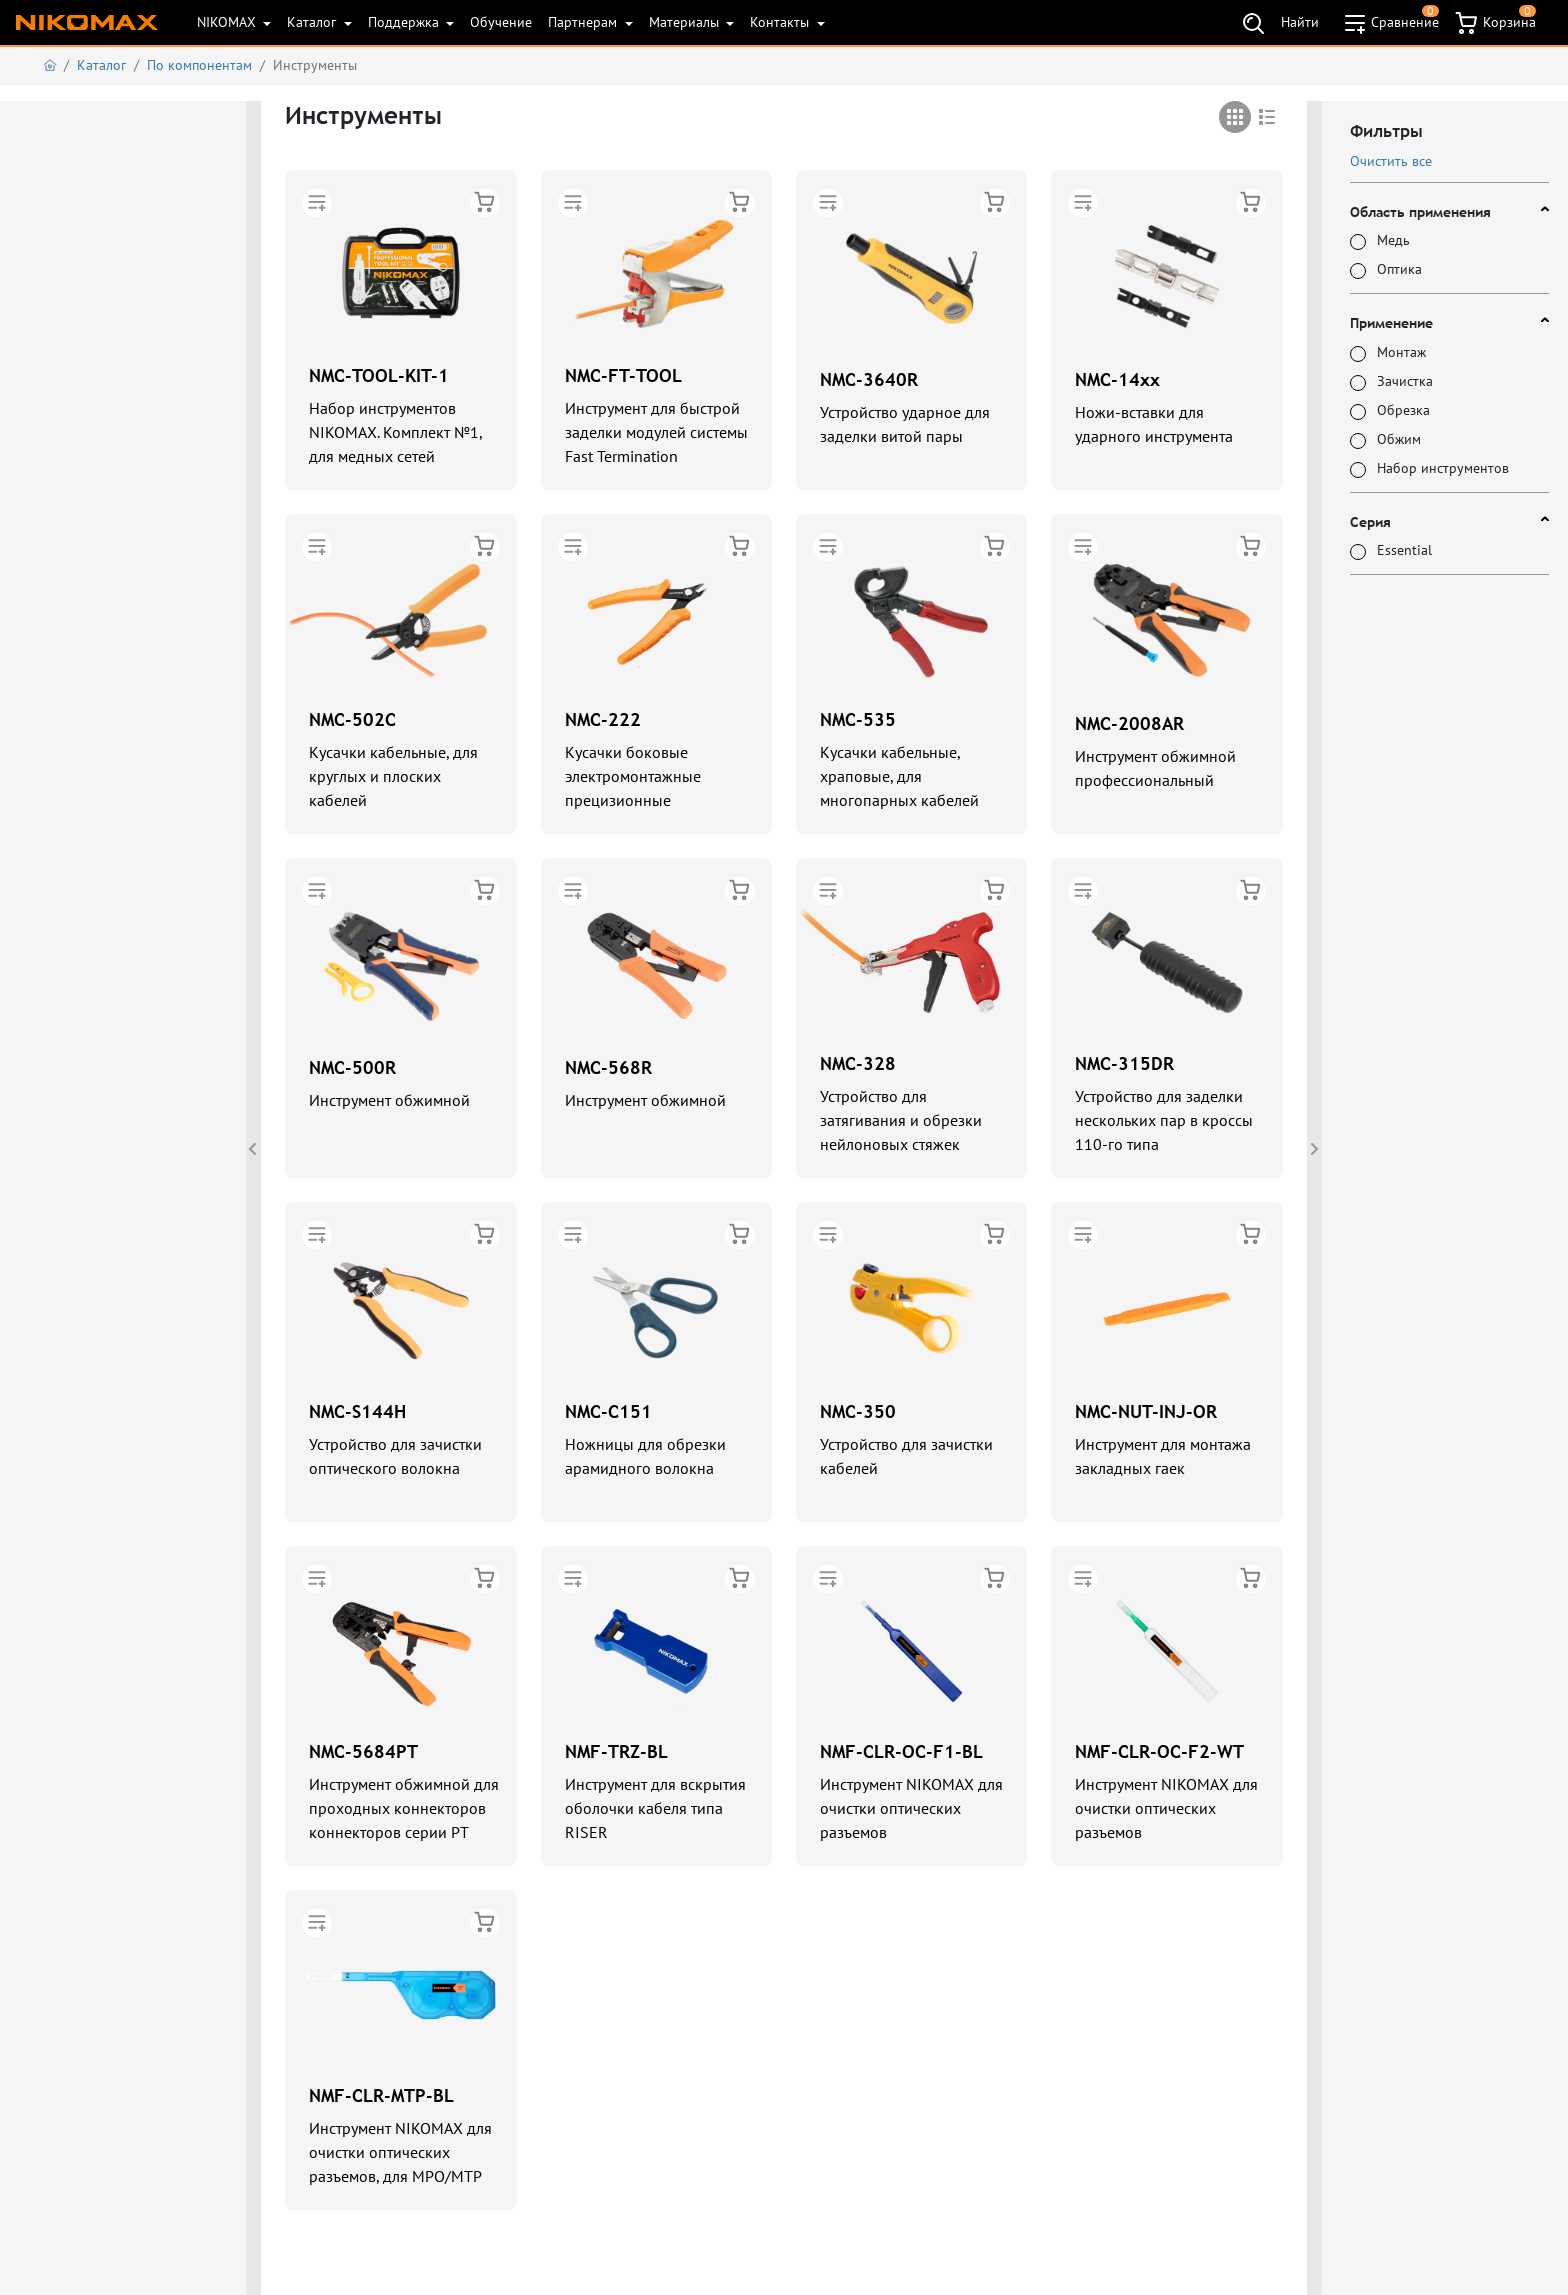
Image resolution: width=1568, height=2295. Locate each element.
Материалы (686, 22)
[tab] (1235, 117)
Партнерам (584, 22)
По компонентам (199, 65)
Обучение (501, 22)
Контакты (781, 22)
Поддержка (405, 22)
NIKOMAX (228, 22)
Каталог (313, 22)
